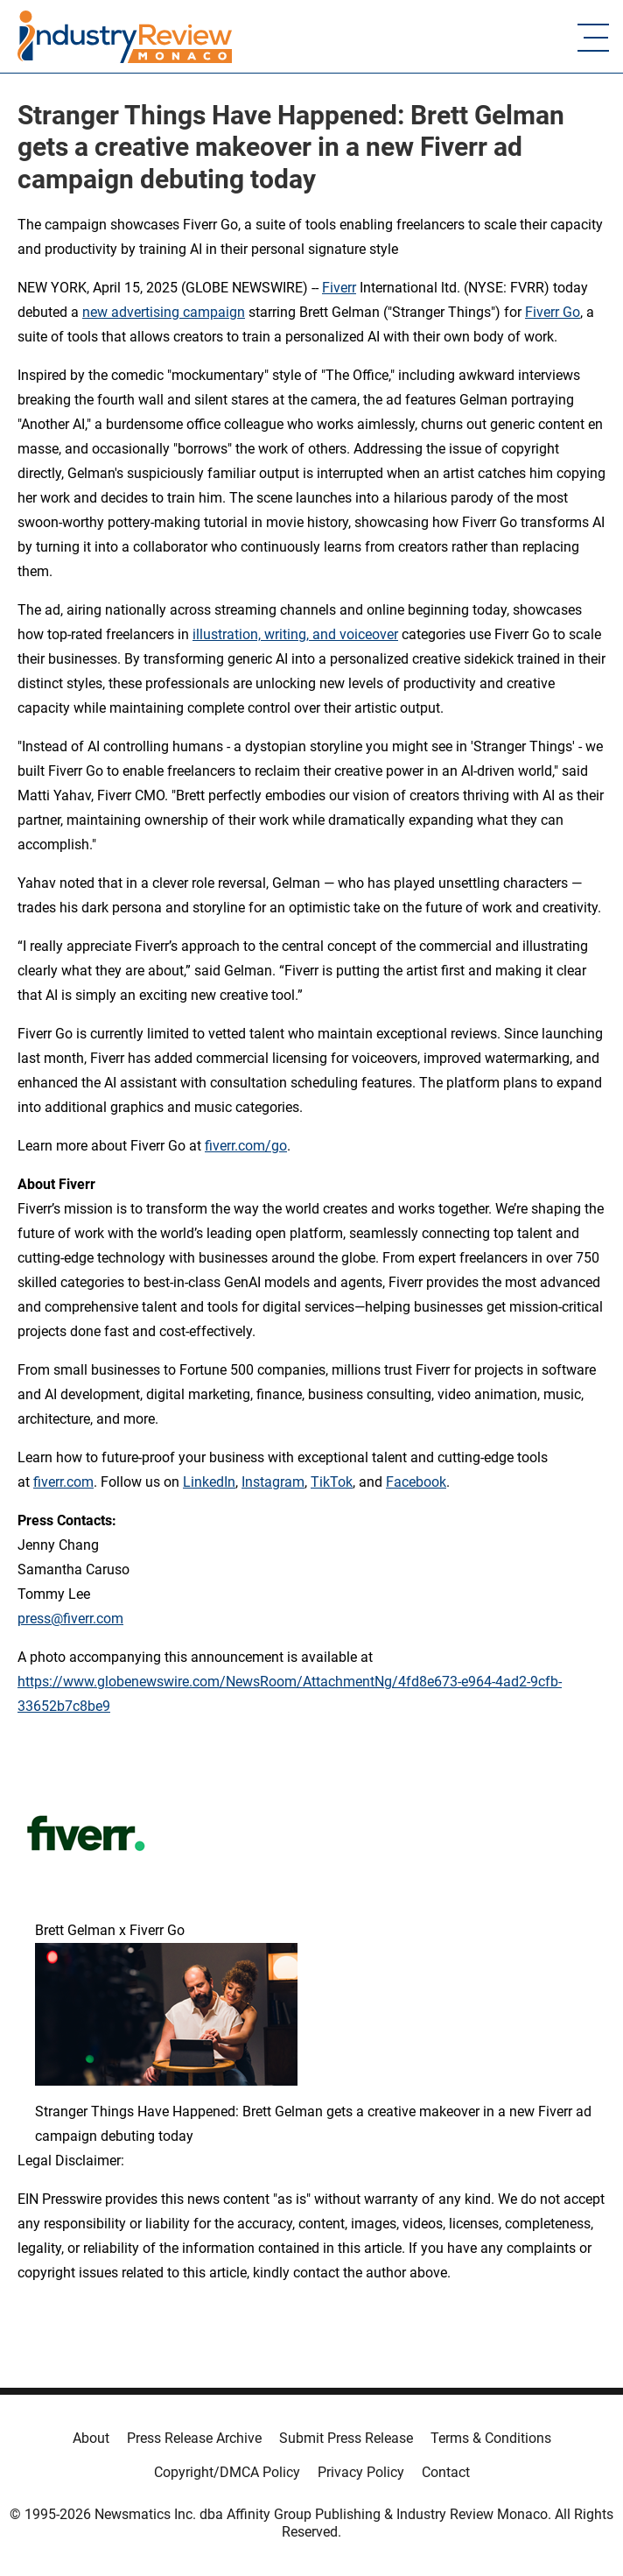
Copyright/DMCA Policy (227, 2472)
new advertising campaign (163, 312)
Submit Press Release (346, 2438)
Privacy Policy (361, 2472)
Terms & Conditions (490, 2438)
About (91, 2438)
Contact (446, 2472)
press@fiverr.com (70, 1618)
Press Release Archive (194, 2438)
